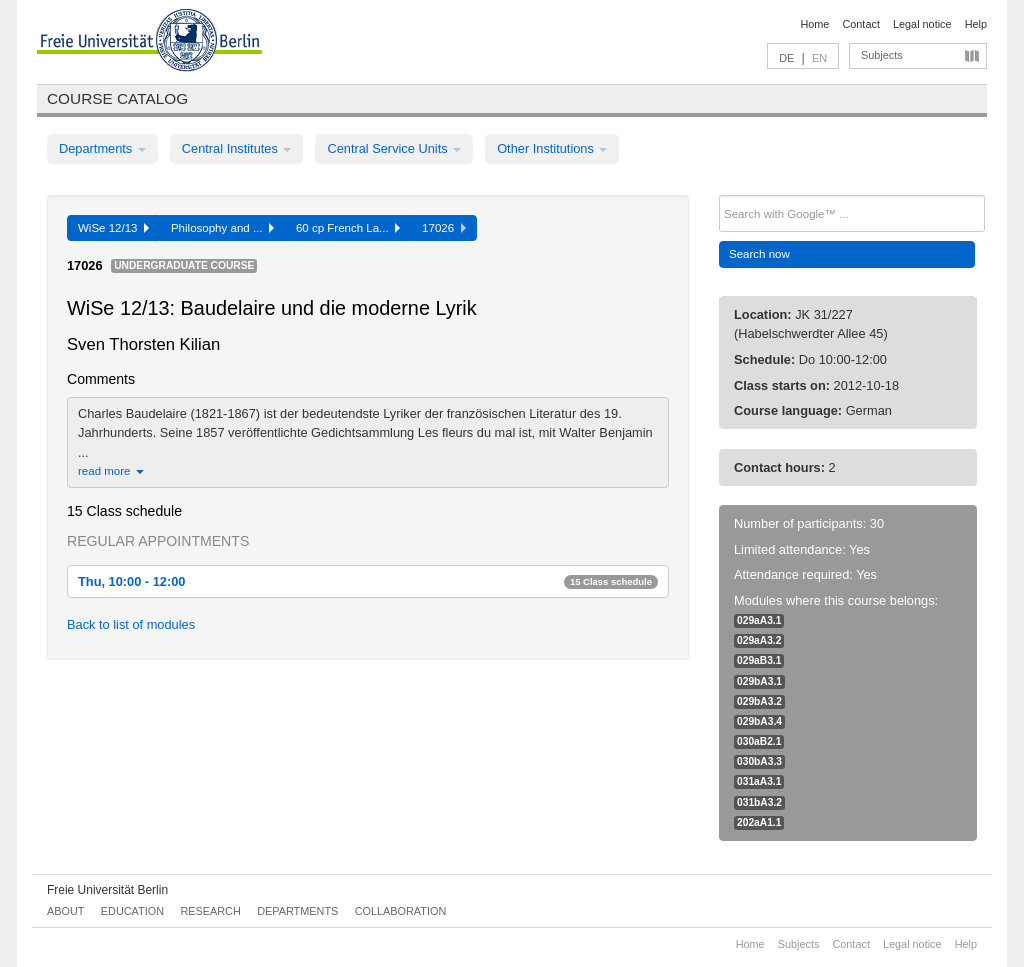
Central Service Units (394, 148)
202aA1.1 (759, 822)
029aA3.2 (759, 640)
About (65, 911)
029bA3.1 (759, 681)
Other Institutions (552, 148)
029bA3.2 (759, 701)
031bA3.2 (759, 802)
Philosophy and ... (222, 228)
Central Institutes (237, 148)
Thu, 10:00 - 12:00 (368, 581)
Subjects (882, 55)
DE (786, 58)
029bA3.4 (759, 721)
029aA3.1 (759, 620)
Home (814, 24)
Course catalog (117, 98)
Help (976, 24)
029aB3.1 (759, 660)
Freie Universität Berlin (107, 890)
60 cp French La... (348, 228)
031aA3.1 (759, 781)
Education (132, 911)
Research (210, 911)
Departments (102, 148)
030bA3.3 (759, 761)
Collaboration (401, 911)
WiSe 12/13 (113, 228)
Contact (860, 24)
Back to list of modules (131, 624)
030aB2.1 (759, 741)
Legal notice (922, 24)
